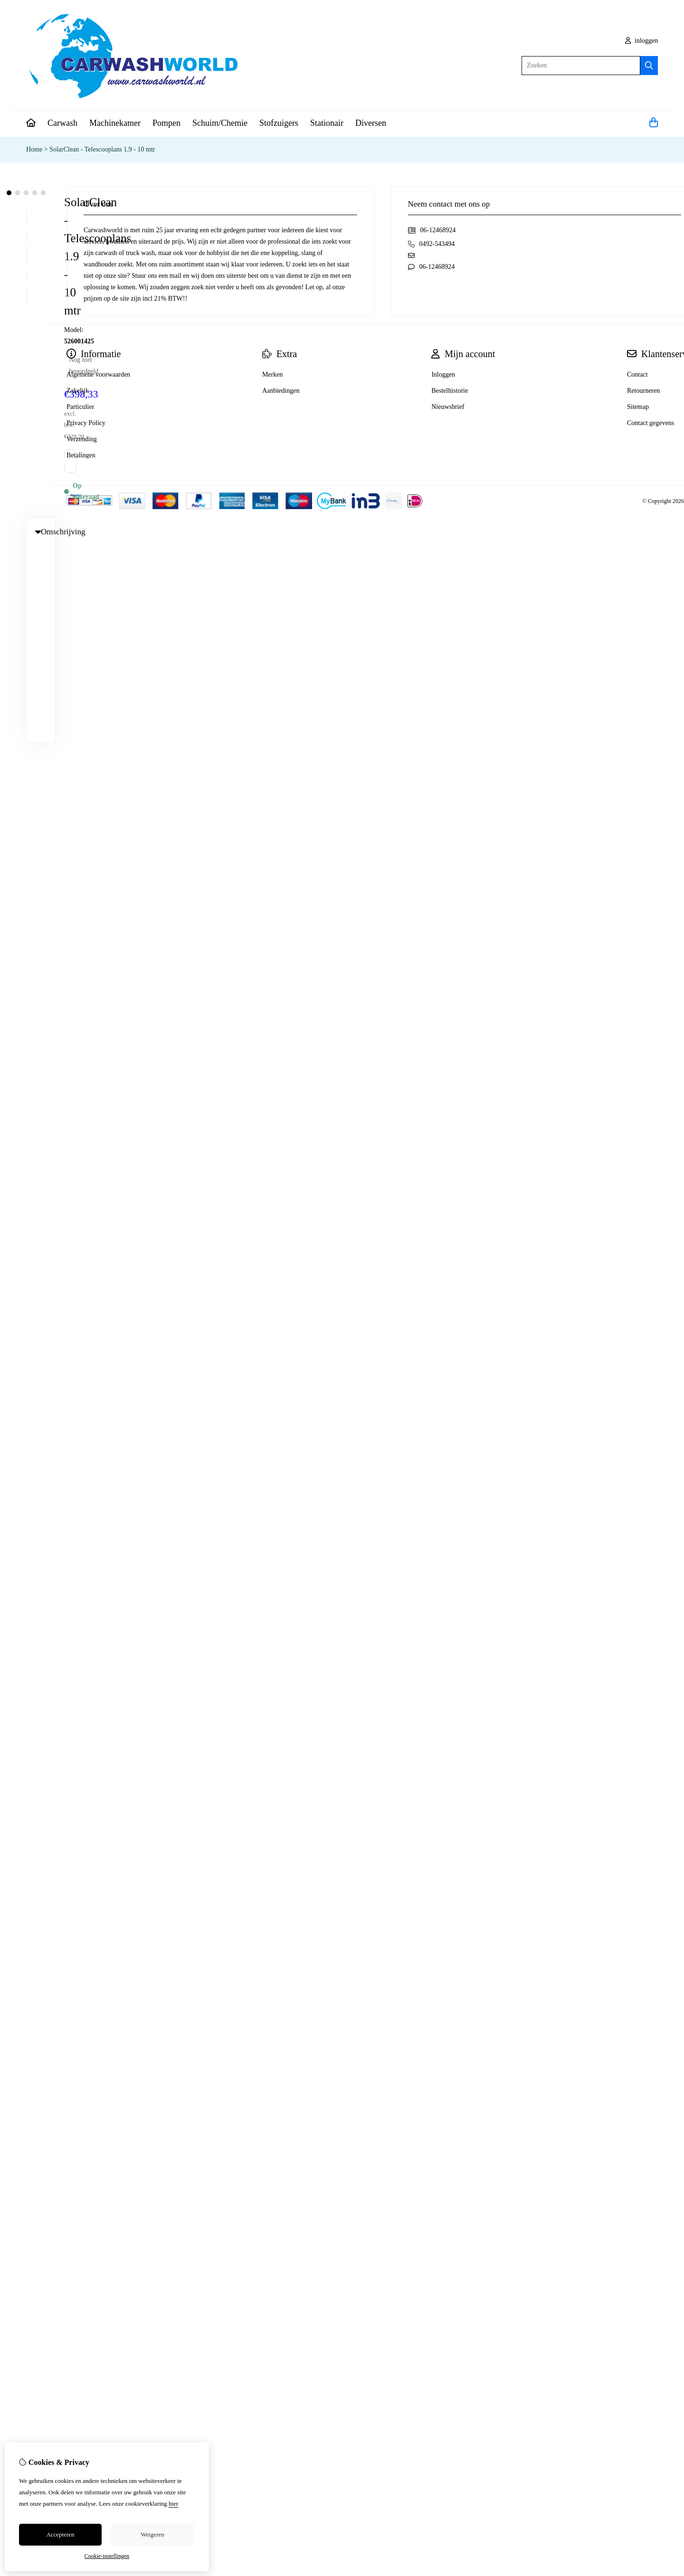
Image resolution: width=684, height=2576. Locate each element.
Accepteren (60, 2534)
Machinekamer (115, 123)
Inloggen (443, 374)
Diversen (370, 123)
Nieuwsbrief (447, 406)
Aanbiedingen (281, 390)
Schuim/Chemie (219, 123)
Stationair (326, 123)
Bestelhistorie (449, 390)
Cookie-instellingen (107, 2556)
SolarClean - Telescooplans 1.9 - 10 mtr (102, 149)
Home (34, 149)
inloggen (641, 40)
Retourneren (643, 390)
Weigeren (152, 2534)
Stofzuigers (278, 123)
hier (173, 2503)
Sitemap (638, 406)
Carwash (62, 123)
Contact (637, 374)
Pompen (166, 123)
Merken (272, 374)
